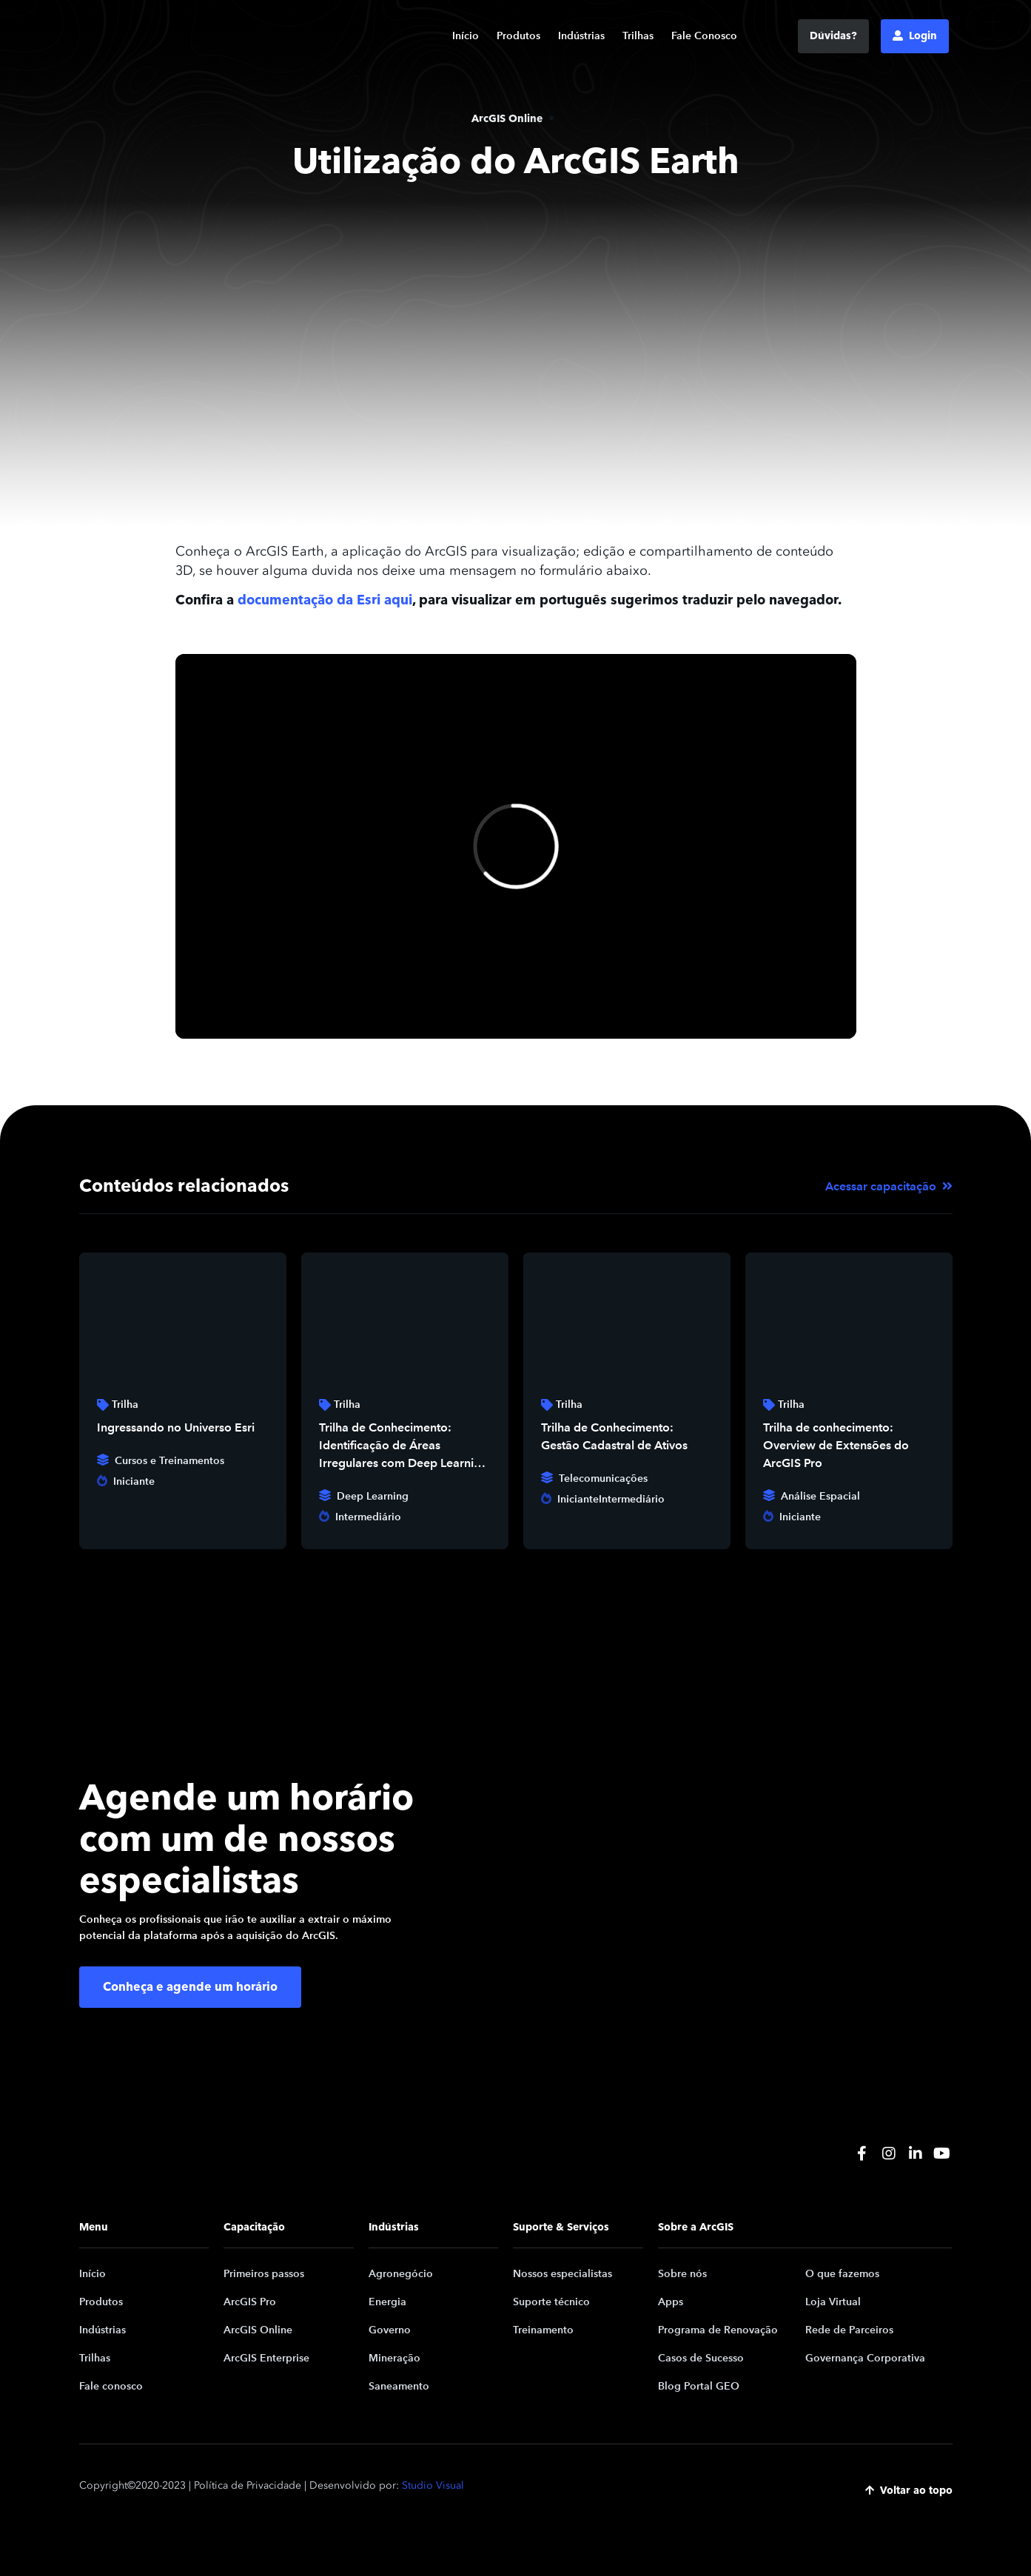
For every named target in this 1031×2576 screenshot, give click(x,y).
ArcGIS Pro (250, 2302)
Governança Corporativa (865, 2358)
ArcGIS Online (258, 2330)
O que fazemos (842, 2274)
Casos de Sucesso (701, 2358)
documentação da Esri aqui (325, 600)
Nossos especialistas (562, 2274)
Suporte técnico (551, 2302)
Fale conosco (111, 2386)
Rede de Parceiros (849, 2330)
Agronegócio (401, 2274)
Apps (670, 2302)
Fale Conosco (704, 36)
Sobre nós (682, 2274)
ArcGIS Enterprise (266, 2358)
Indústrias (581, 36)
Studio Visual (433, 2485)
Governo (390, 2330)
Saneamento (399, 2386)
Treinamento (543, 2330)
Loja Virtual (833, 2302)
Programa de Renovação (718, 2330)
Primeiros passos (264, 2274)
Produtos (518, 36)
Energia (387, 2302)
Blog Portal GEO (698, 2386)
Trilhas (638, 36)
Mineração (394, 2358)
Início (465, 36)
